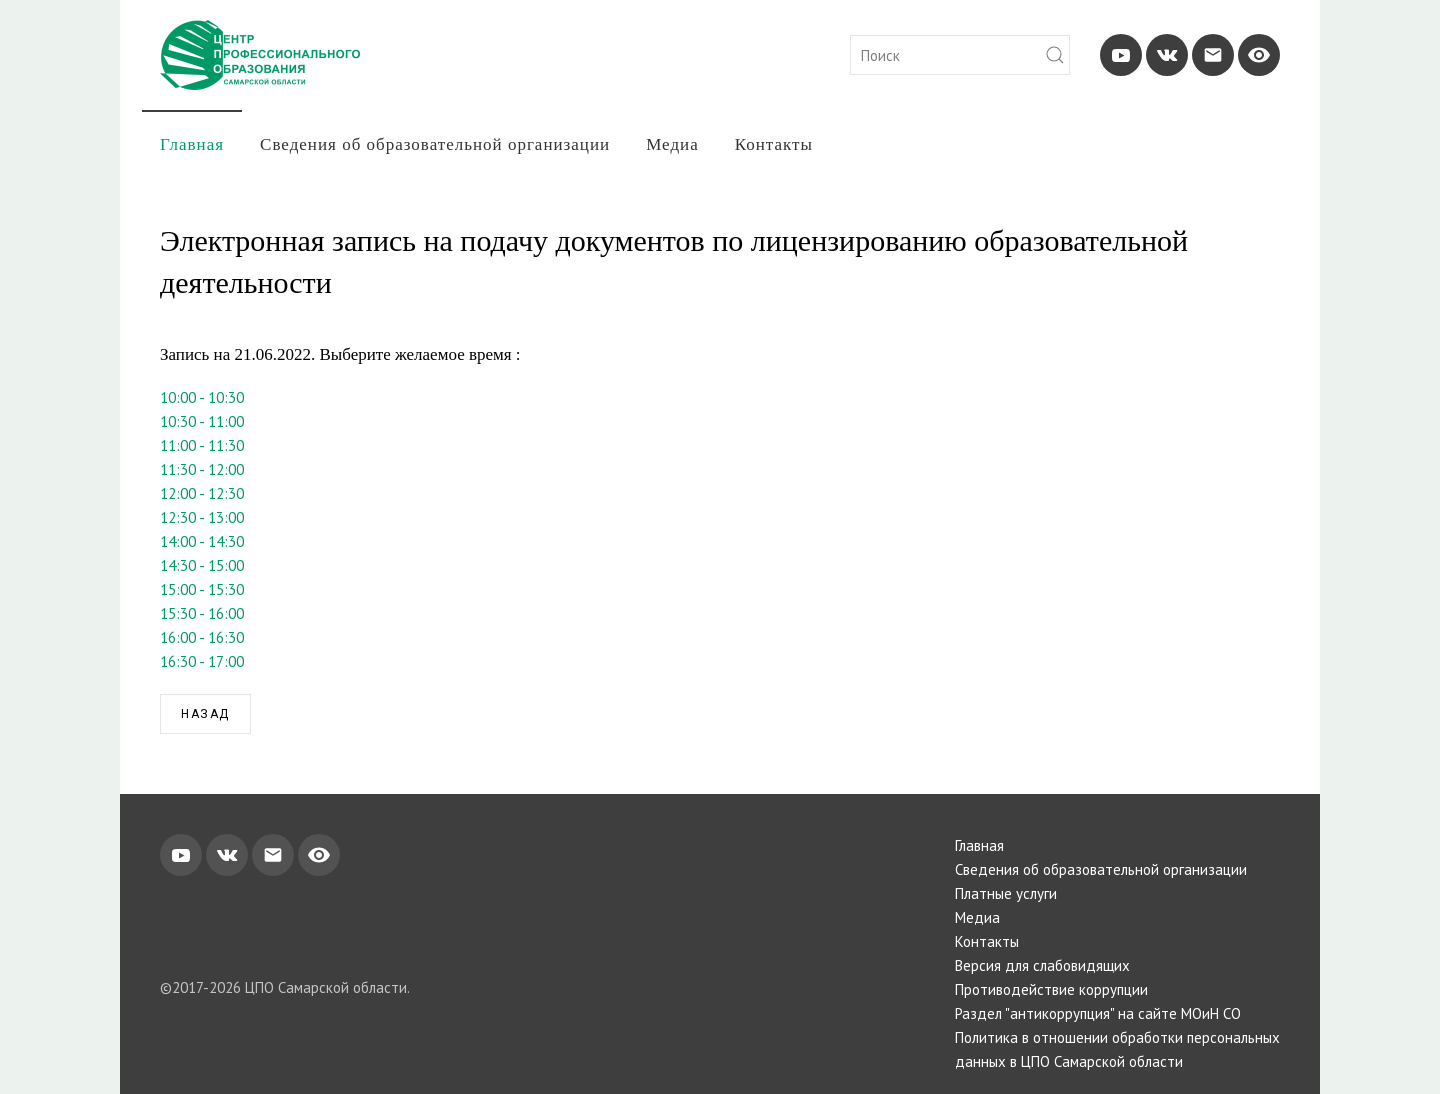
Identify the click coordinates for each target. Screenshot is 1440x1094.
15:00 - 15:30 (202, 589)
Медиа (672, 144)
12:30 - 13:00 (202, 517)
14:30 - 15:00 (202, 565)
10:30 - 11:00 (202, 421)
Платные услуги (1006, 893)
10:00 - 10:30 (202, 397)
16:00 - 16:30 (202, 637)
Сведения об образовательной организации (435, 144)
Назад (205, 714)
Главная (192, 144)
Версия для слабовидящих (1042, 965)
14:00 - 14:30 (202, 541)
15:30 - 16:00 (202, 613)
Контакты (774, 144)
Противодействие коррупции (1051, 989)
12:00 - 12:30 (202, 493)
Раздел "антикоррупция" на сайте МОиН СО (1098, 1013)
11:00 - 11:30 (202, 445)
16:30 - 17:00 (202, 661)
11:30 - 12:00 (202, 469)
